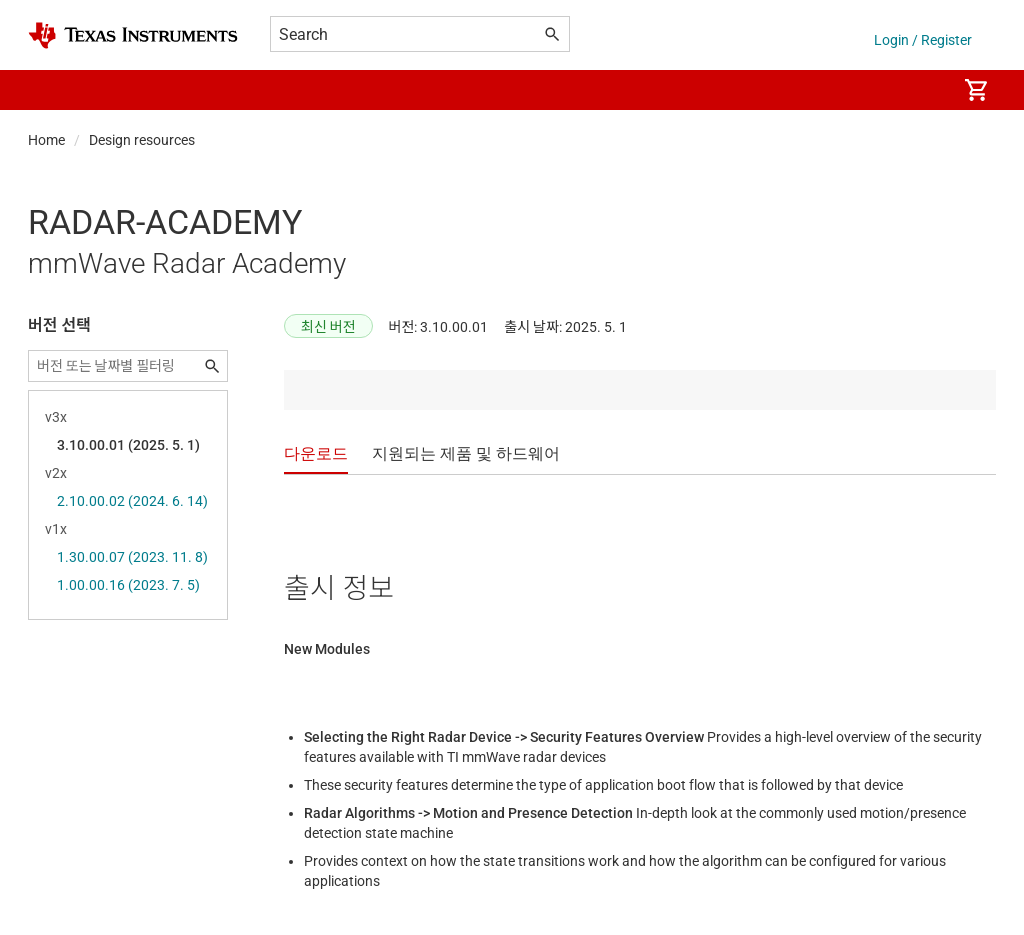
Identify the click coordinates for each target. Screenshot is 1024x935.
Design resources (142, 140)
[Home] (133, 35)
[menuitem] (920, 90)
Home (46, 140)
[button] (48, 90)
